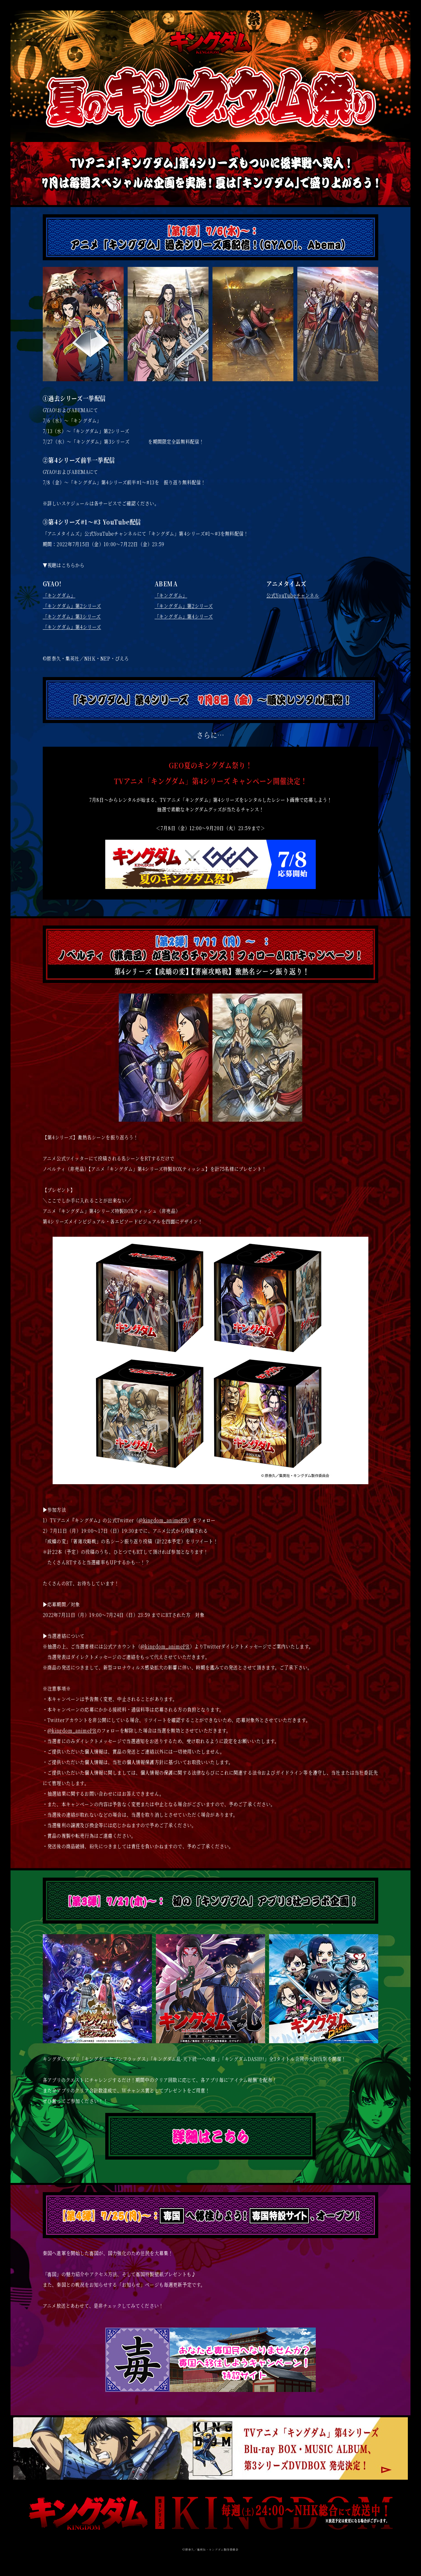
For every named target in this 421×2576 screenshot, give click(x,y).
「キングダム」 (59, 595)
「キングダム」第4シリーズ (72, 627)
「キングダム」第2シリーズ (72, 606)
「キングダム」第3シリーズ (72, 616)
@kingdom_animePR (163, 1520)
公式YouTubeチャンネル (292, 595)
